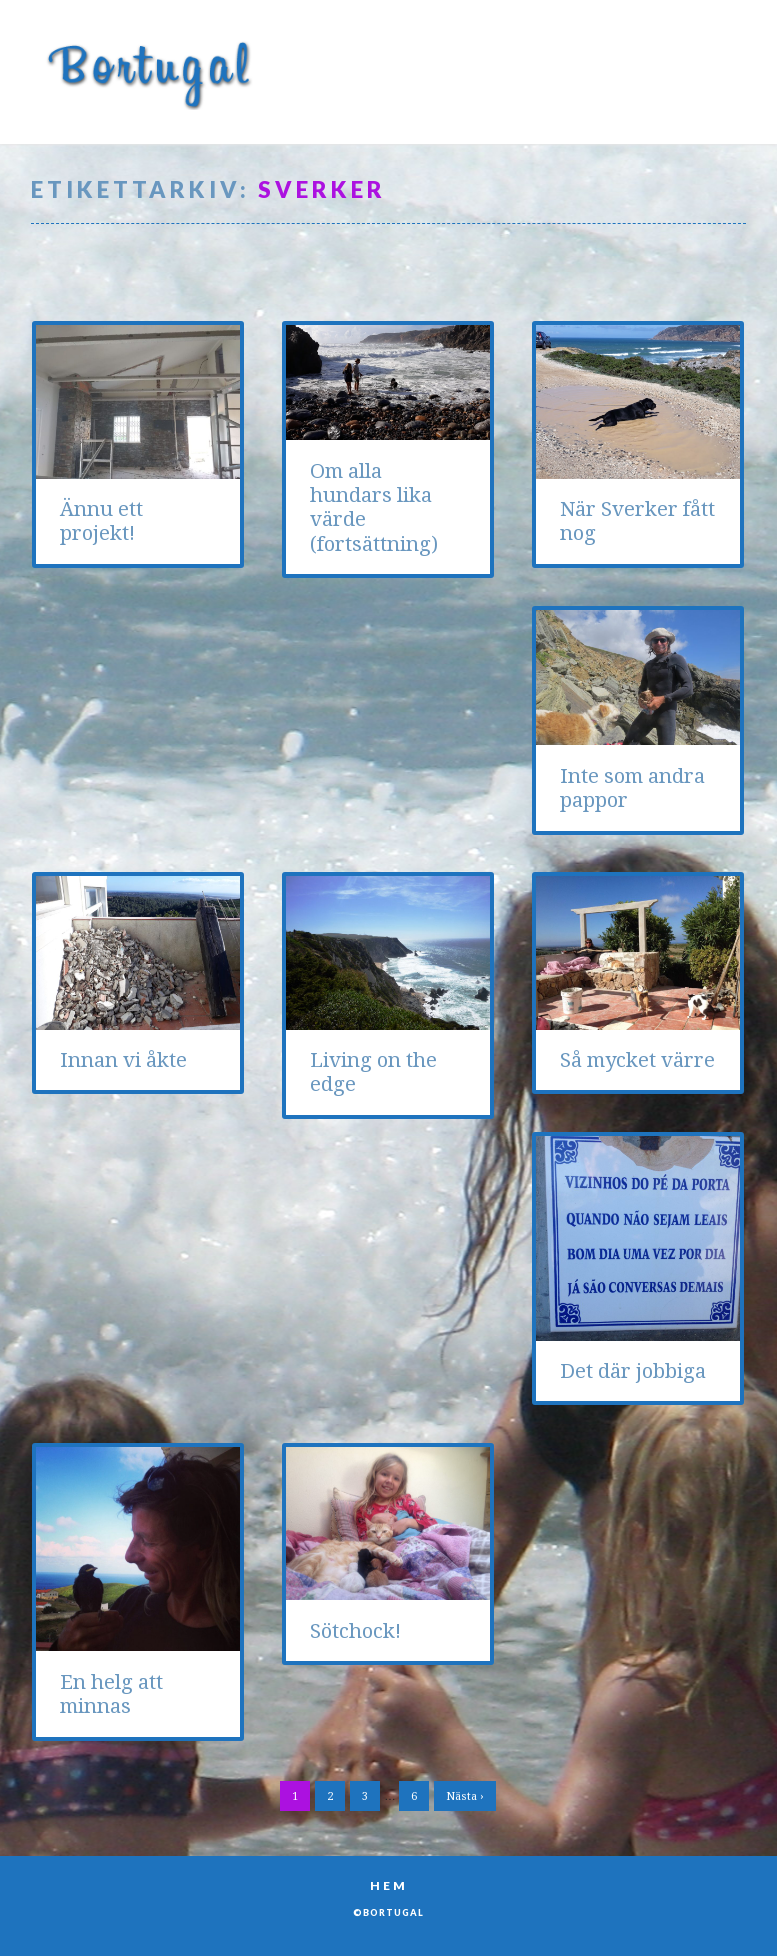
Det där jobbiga (633, 1371)
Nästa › (465, 1796)
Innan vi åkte (123, 1060)
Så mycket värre (637, 1060)
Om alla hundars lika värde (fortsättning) (374, 507)
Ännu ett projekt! (101, 521)
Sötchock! (355, 1631)
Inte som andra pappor (632, 788)
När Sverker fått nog (637, 521)
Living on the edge (373, 1072)
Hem (389, 1885)
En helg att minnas (111, 1694)
